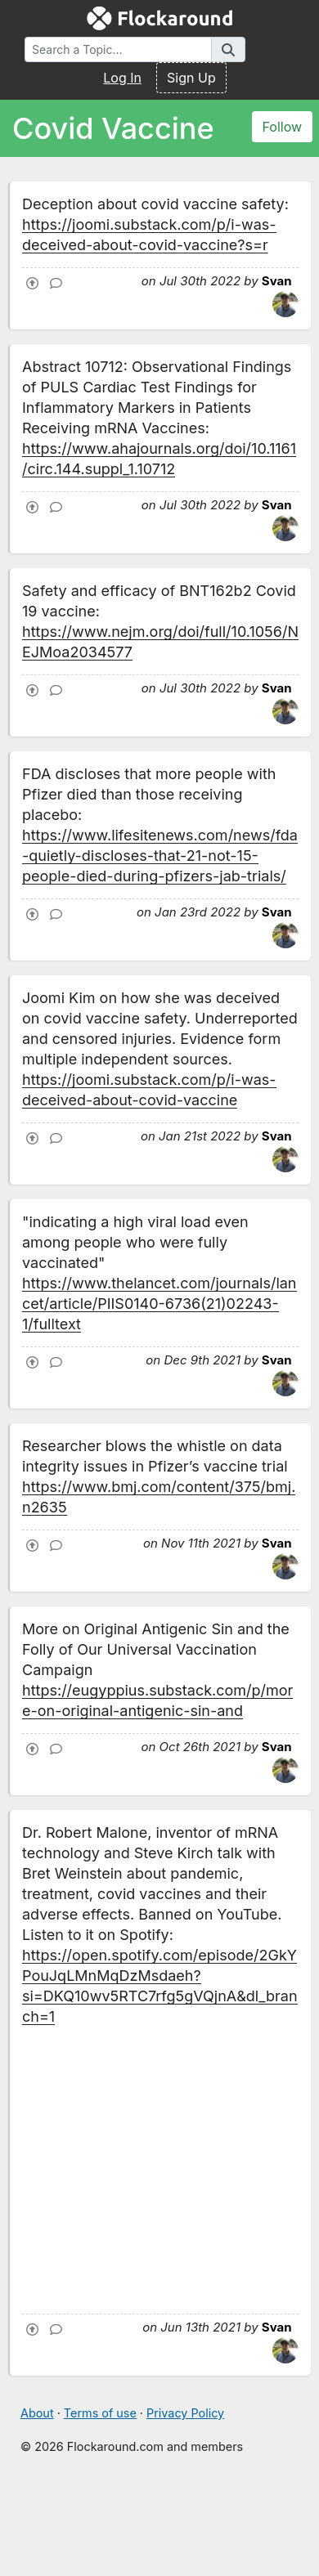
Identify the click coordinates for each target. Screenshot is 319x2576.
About (37, 2413)
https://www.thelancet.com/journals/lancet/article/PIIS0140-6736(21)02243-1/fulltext (159, 1304)
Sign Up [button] (191, 77)
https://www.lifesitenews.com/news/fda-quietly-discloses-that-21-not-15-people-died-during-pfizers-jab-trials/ (160, 856)
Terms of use (100, 2413)
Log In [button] (122, 77)
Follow (283, 127)
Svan (277, 281)
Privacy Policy (185, 2413)
